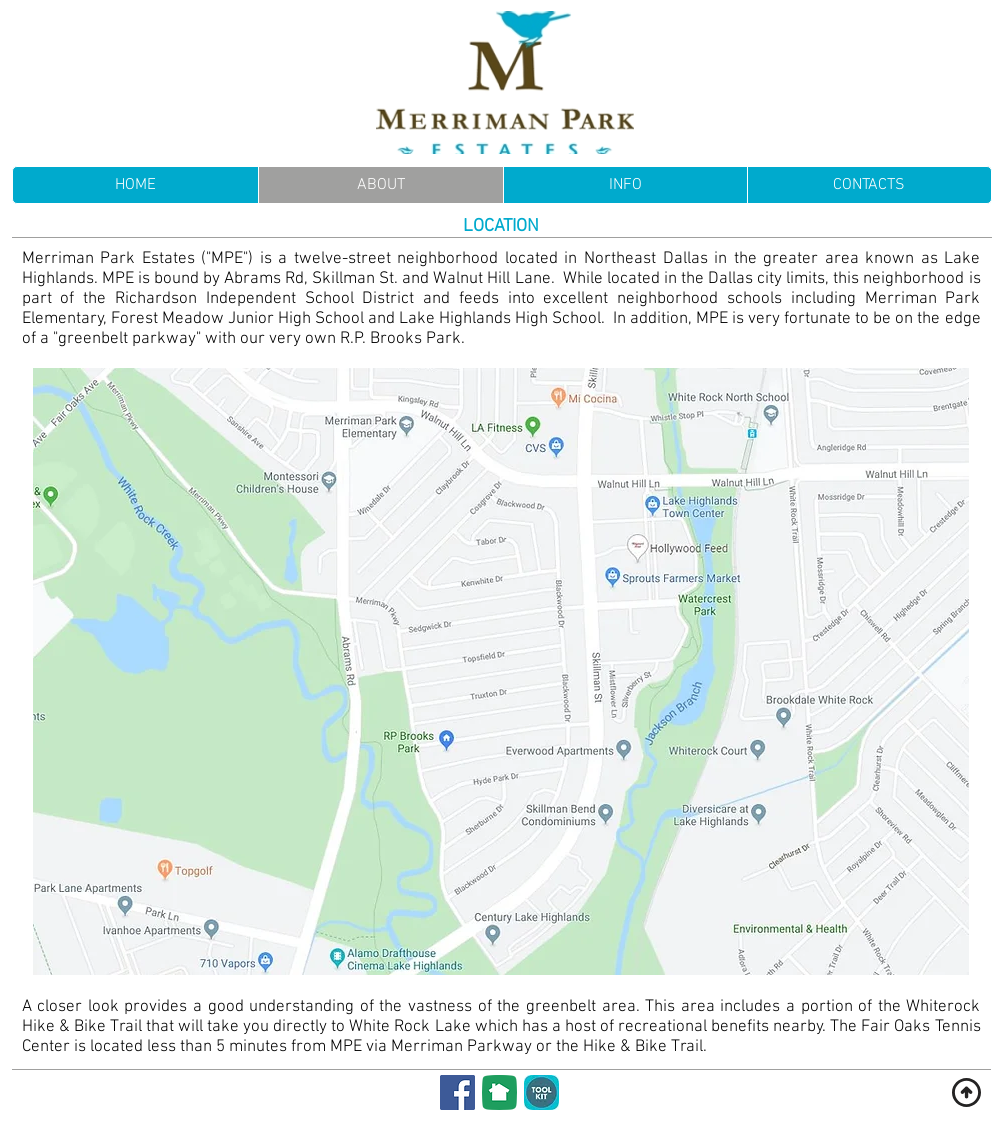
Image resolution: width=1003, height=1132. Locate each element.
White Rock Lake (409, 1027)
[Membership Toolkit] (541, 1092)
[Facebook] (457, 1092)
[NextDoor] (499, 1092)
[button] (625, 185)
